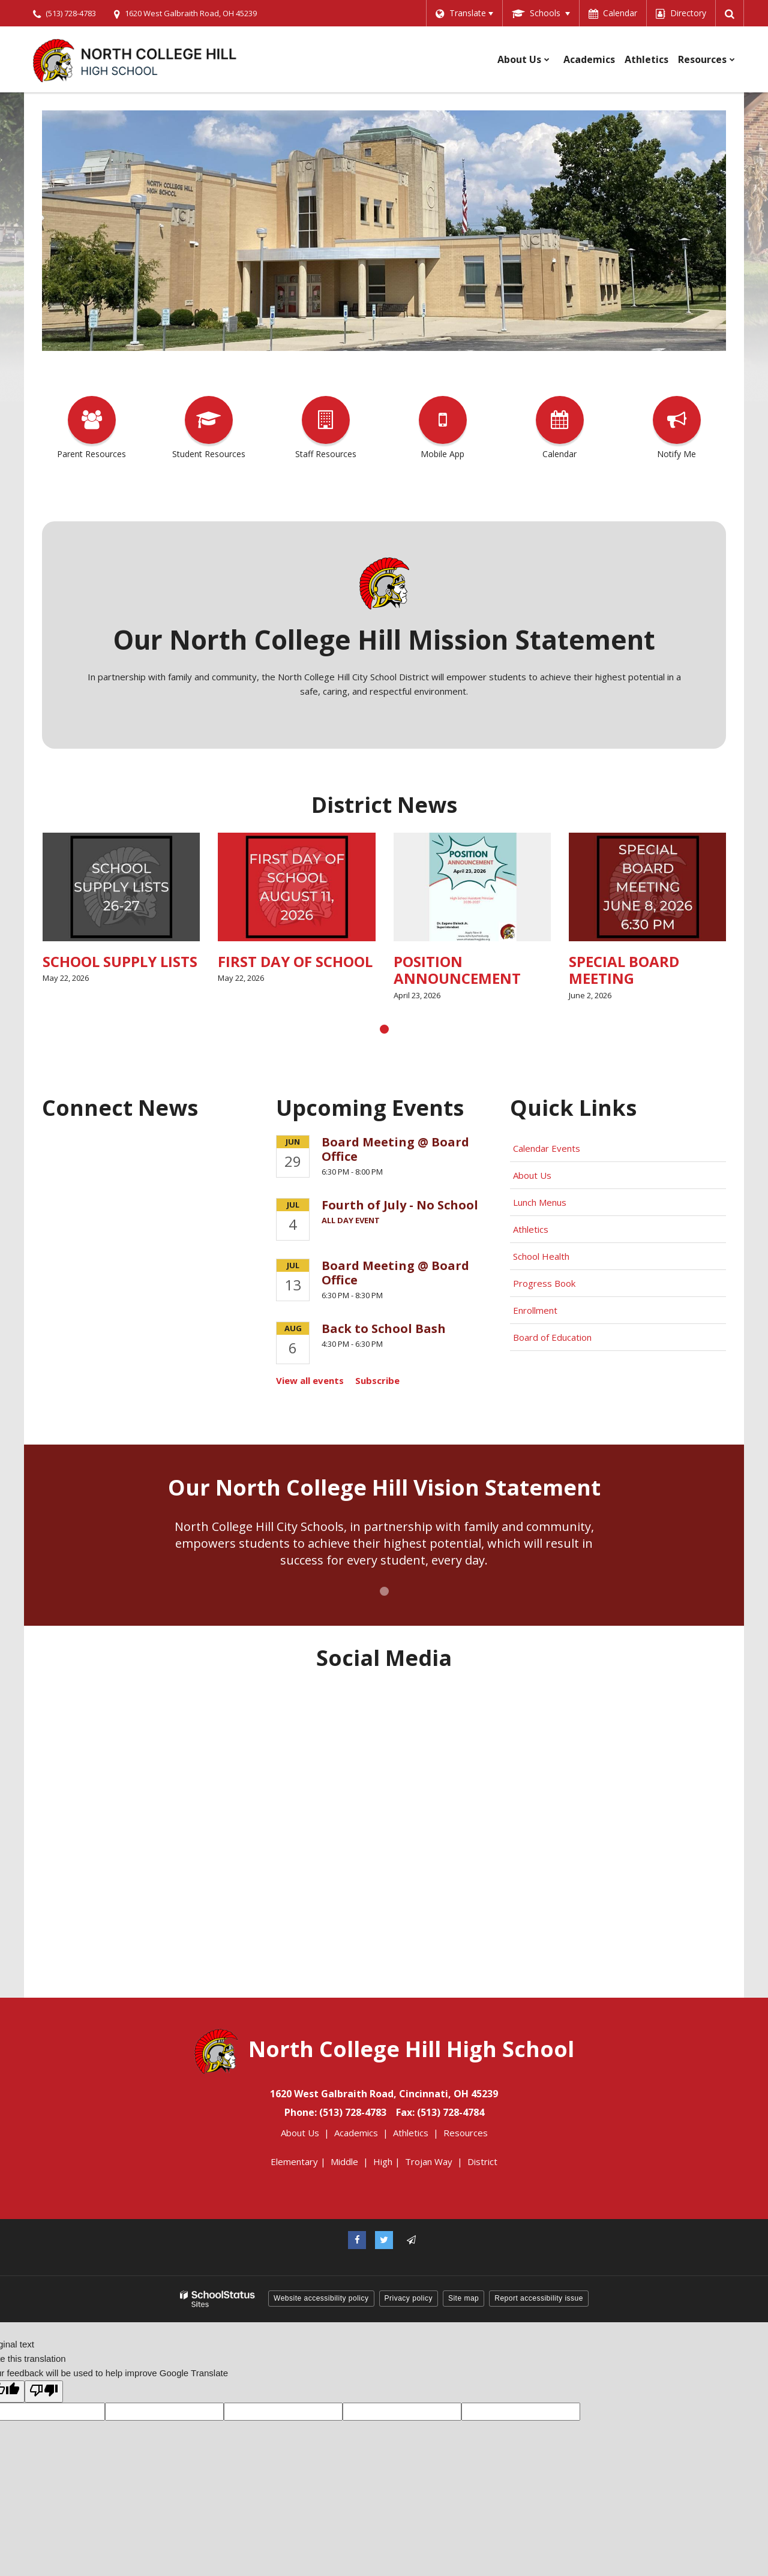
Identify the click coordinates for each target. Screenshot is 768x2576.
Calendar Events (548, 1148)
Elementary (294, 2161)
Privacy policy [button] (409, 2298)
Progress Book (544, 1283)
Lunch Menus (539, 1202)
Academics (356, 2133)
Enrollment (535, 1310)
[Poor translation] (44, 2391)
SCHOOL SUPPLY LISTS (175, 961)
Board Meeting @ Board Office (395, 1149)
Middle (344, 2161)
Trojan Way (428, 2161)
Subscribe (377, 1380)
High (382, 2161)
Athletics (530, 1229)
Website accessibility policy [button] (321, 2298)
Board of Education (553, 1337)
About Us (532, 1175)
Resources (465, 2133)
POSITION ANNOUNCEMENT (512, 970)
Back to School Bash (384, 1328)
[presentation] (384, 1029)
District (482, 2161)
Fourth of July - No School (400, 1205)
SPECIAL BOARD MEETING (680, 970)
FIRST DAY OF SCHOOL (351, 961)
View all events (310, 1380)
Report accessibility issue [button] (538, 2298)
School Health (541, 1256)
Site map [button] (463, 2298)
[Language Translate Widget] (464, 13)
